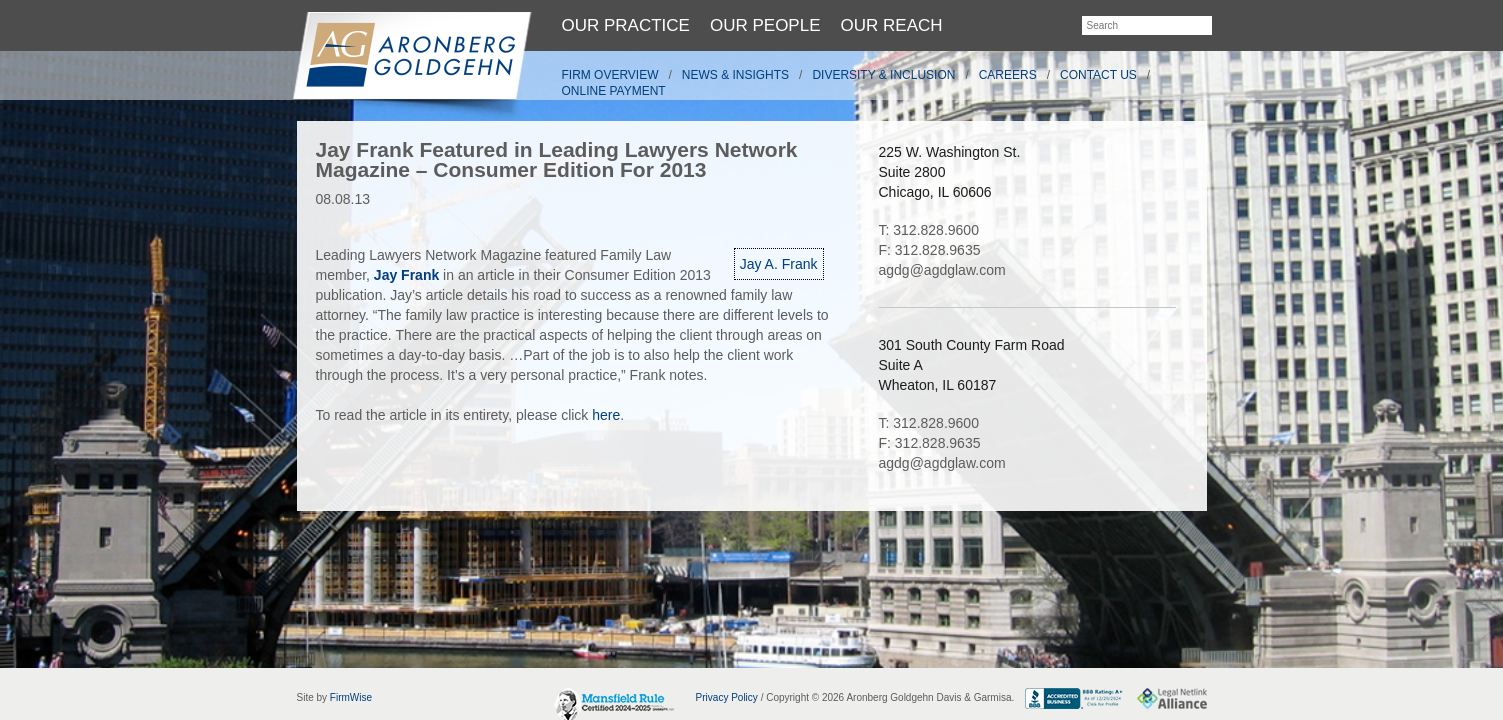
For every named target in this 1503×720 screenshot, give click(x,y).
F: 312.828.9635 (930, 250)
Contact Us (1098, 75)
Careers (1008, 75)
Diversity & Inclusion (883, 75)
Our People (765, 25)
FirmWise (351, 697)
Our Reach (892, 25)
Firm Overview (610, 75)
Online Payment (614, 91)
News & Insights (735, 75)
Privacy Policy (727, 697)
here (606, 415)
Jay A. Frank (779, 264)
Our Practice (626, 25)
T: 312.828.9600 (929, 230)
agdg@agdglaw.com (942, 270)
